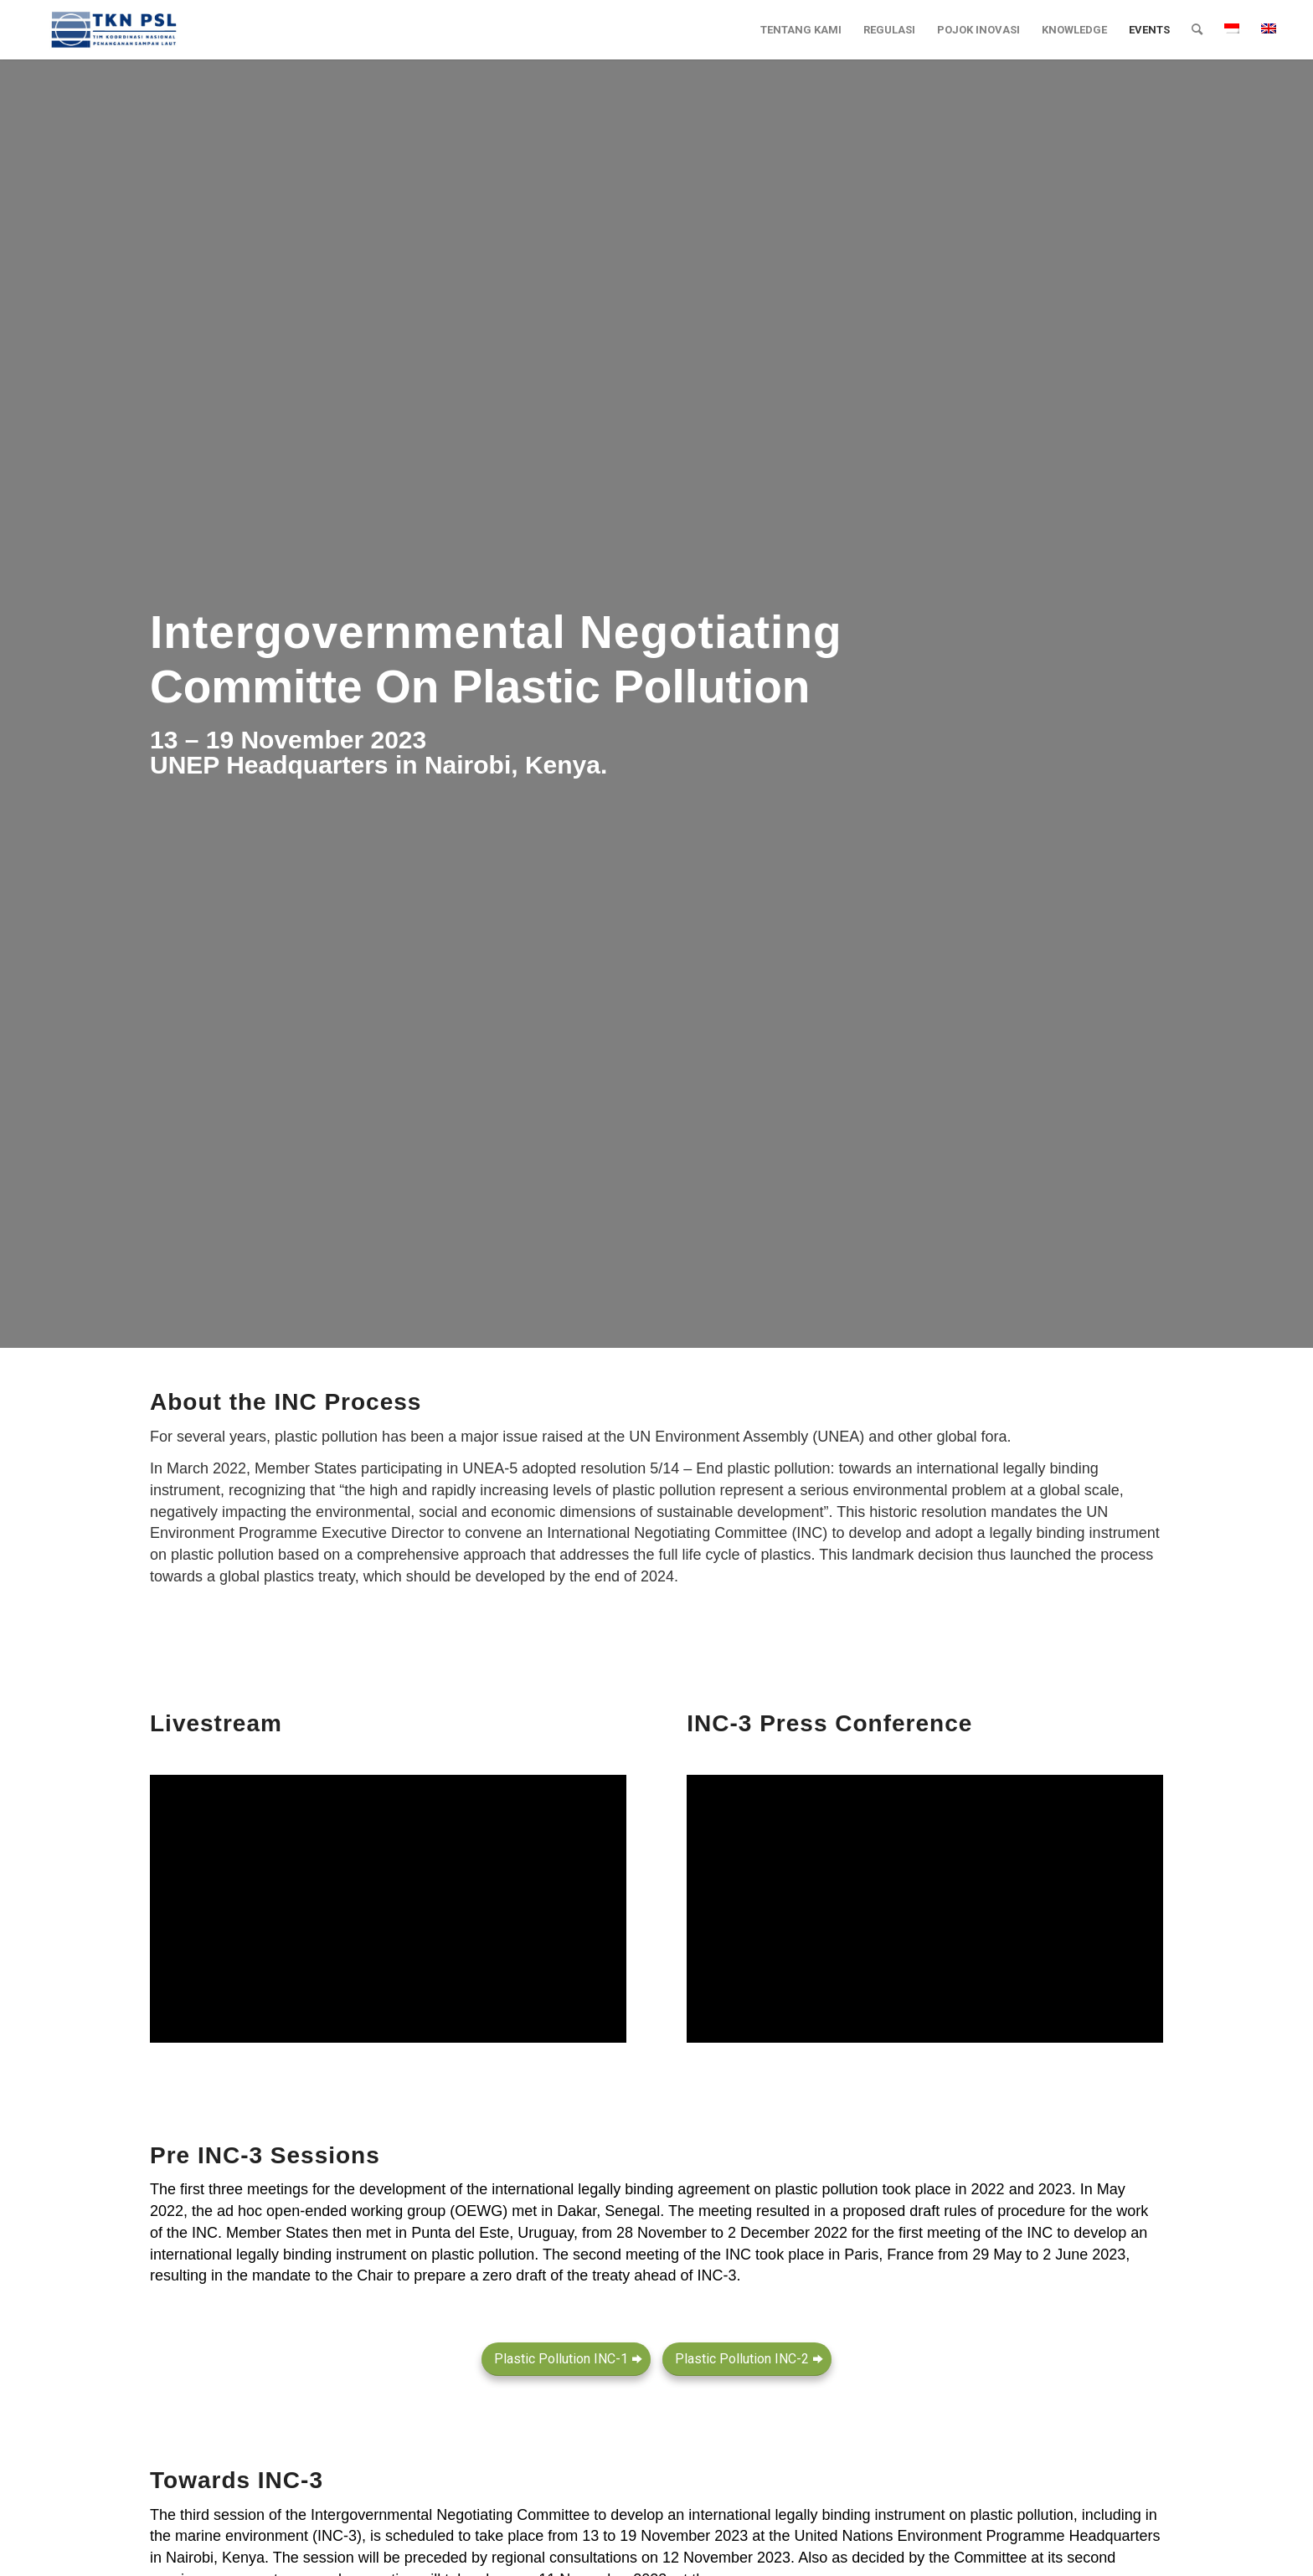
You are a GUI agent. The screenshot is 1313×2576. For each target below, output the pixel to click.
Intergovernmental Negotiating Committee (450, 2515)
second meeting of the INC (662, 2254)
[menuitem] (800, 29)
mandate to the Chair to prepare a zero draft (399, 2275)
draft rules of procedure (987, 2211)
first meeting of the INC (976, 2232)
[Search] (1197, 29)
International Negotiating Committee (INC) (687, 1533)
